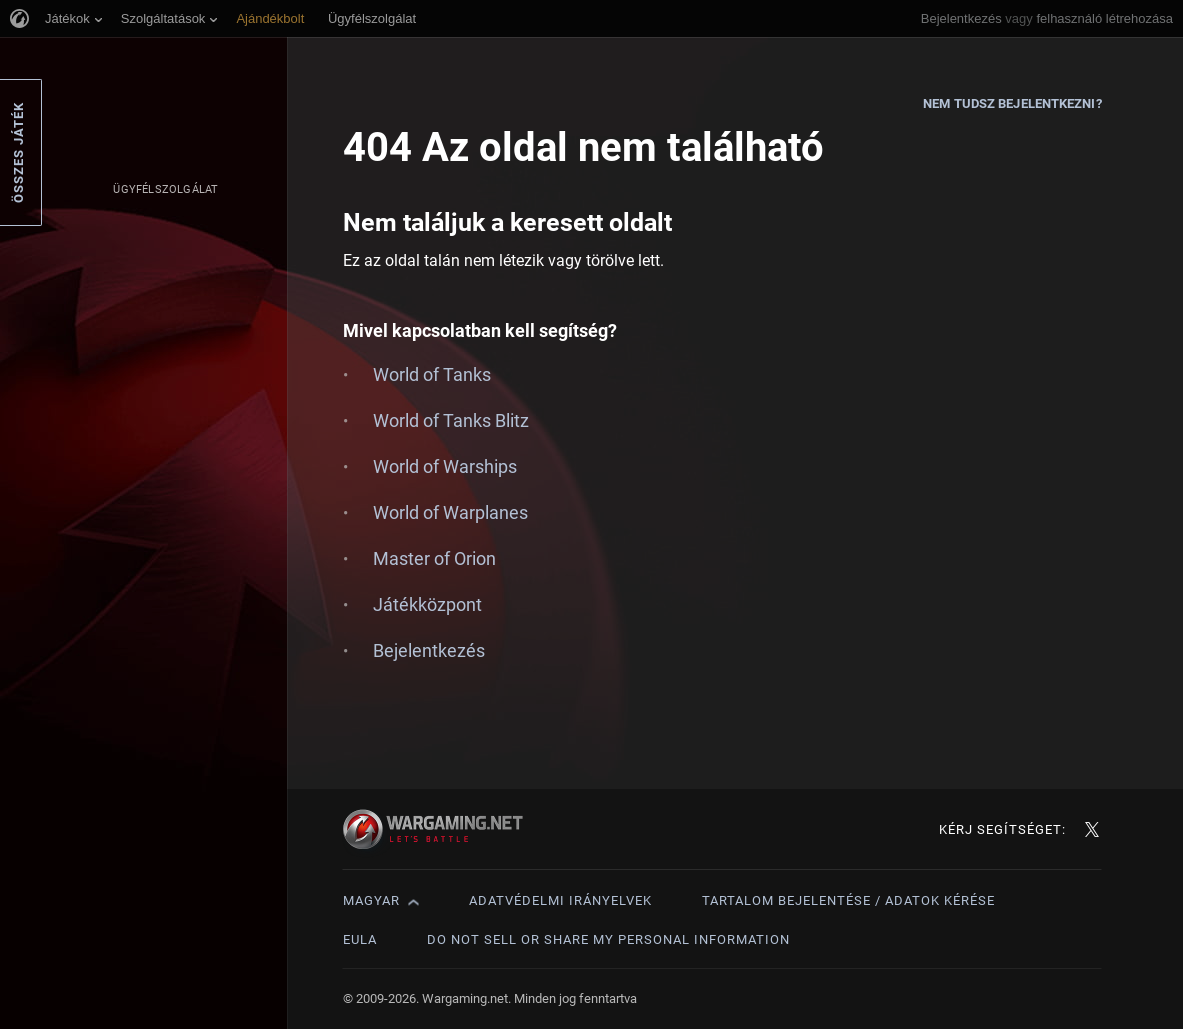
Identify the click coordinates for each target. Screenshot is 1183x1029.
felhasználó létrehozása (1104, 18)
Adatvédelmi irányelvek (560, 900)
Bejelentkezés (961, 18)
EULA (360, 939)
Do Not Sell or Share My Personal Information (608, 939)
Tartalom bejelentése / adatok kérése (848, 900)
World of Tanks (432, 374)
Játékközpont (427, 604)
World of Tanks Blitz (451, 420)
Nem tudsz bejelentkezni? (1012, 103)
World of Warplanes (450, 512)
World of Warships (445, 466)
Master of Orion (434, 558)
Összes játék (18, 152)
